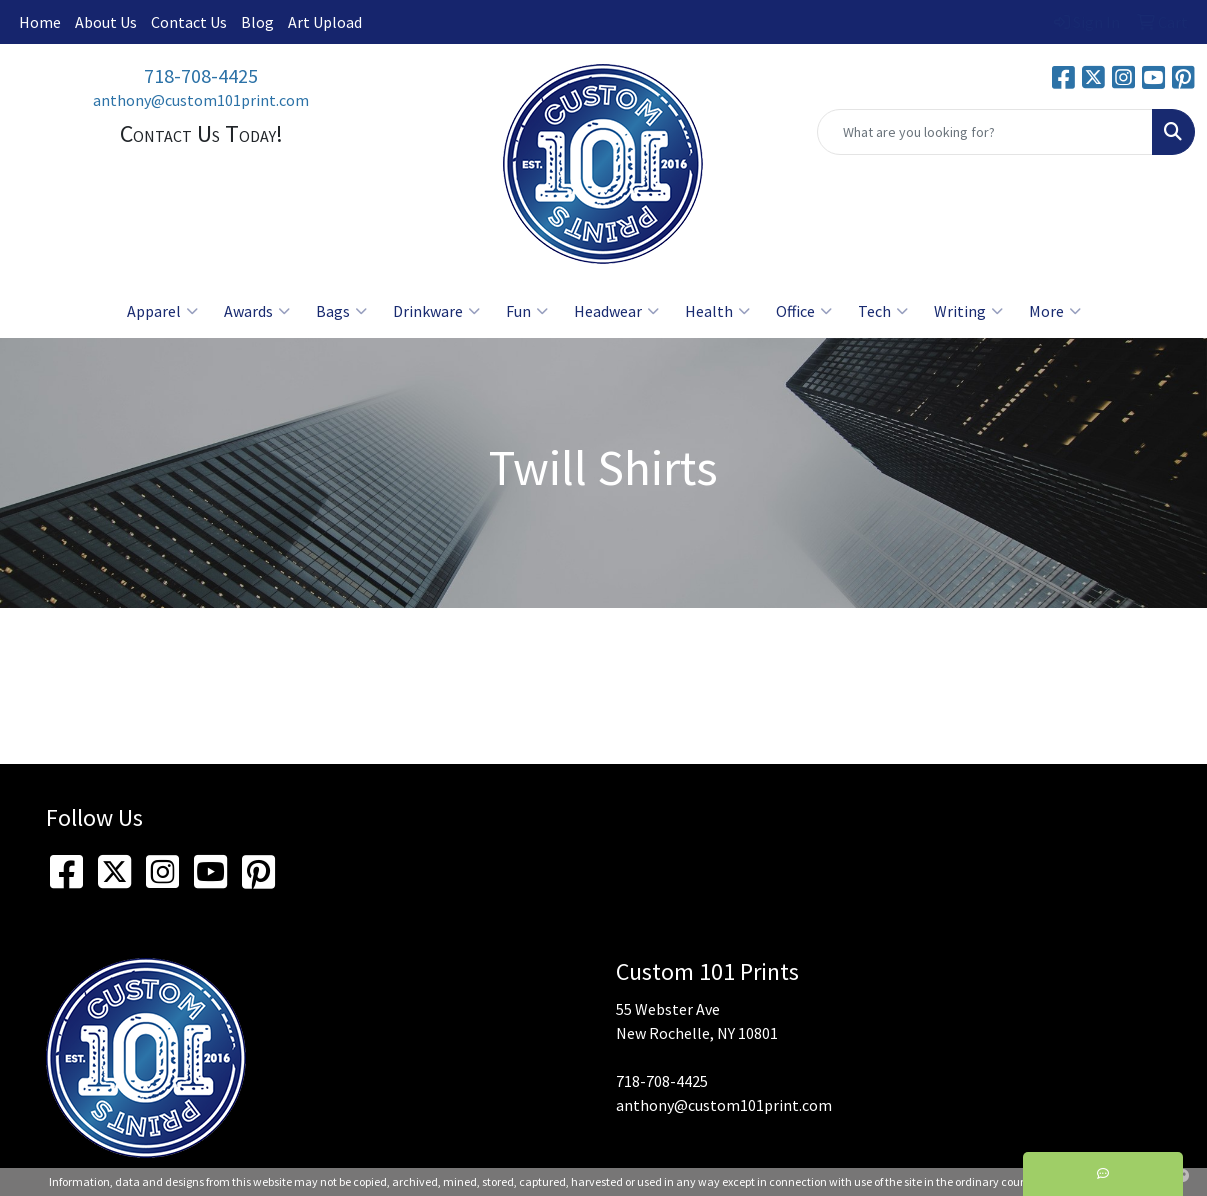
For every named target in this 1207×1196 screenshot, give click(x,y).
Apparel (162, 311)
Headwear (616, 311)
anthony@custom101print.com (201, 100)
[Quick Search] (985, 132)
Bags (341, 311)
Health (717, 311)
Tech (883, 311)
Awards (257, 311)
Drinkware (436, 311)
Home (40, 22)
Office (804, 311)
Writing (968, 311)
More (1055, 311)
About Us (106, 22)
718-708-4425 (201, 75)
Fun (527, 311)
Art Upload (325, 22)
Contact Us (189, 22)
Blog (257, 22)
